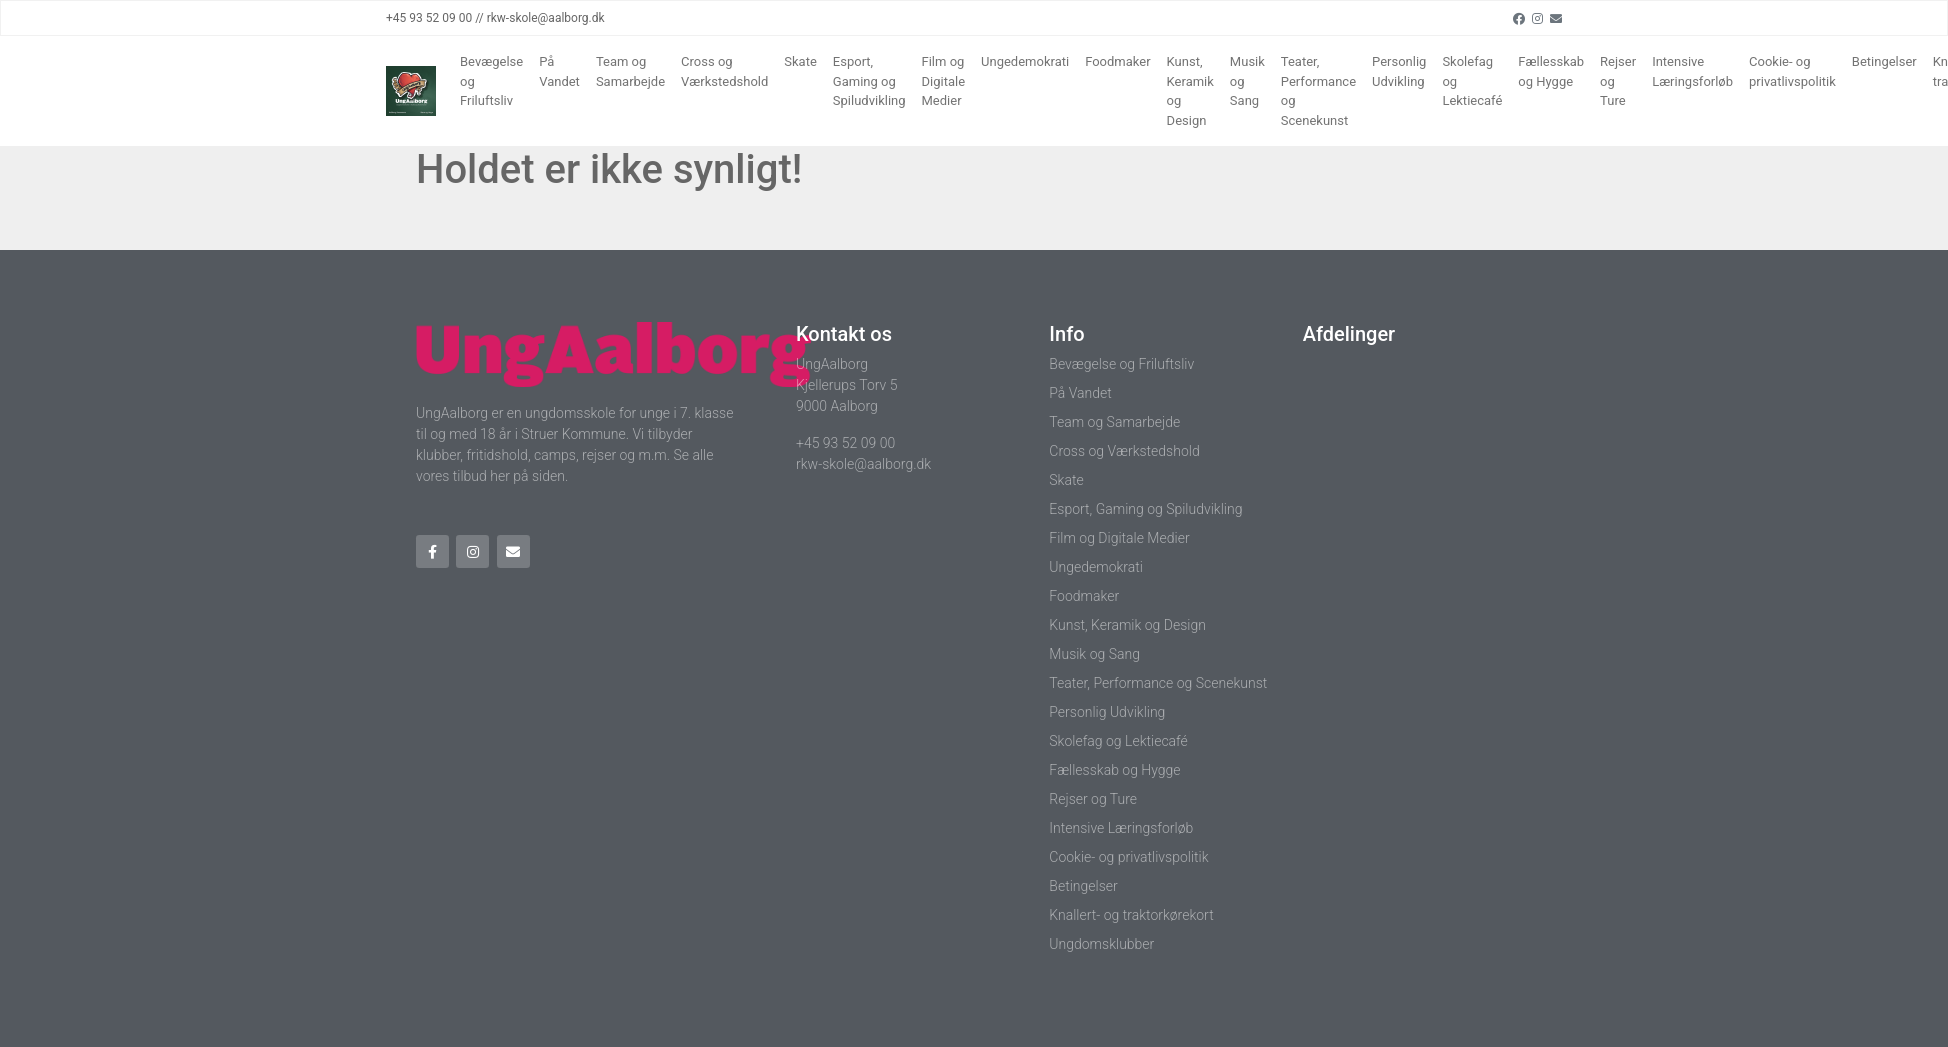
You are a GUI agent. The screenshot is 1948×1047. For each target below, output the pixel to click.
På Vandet (559, 71)
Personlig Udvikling (1399, 71)
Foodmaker (1117, 61)
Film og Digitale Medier (944, 81)
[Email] (1556, 18)
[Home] (411, 91)
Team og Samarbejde (630, 71)
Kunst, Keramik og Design (1190, 91)
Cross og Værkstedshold (724, 71)
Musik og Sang (1247, 81)
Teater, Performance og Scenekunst (1318, 91)
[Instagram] (1537, 18)
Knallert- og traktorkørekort (1131, 915)
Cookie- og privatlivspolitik (1792, 71)
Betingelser (1884, 61)
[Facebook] (1519, 18)
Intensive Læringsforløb (1692, 71)
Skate (800, 61)
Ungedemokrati (1025, 61)
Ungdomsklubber (1101, 944)
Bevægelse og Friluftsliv (491, 81)
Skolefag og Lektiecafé (1472, 81)
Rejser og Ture (1618, 81)
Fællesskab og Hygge (1551, 71)
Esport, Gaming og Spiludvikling (869, 81)
